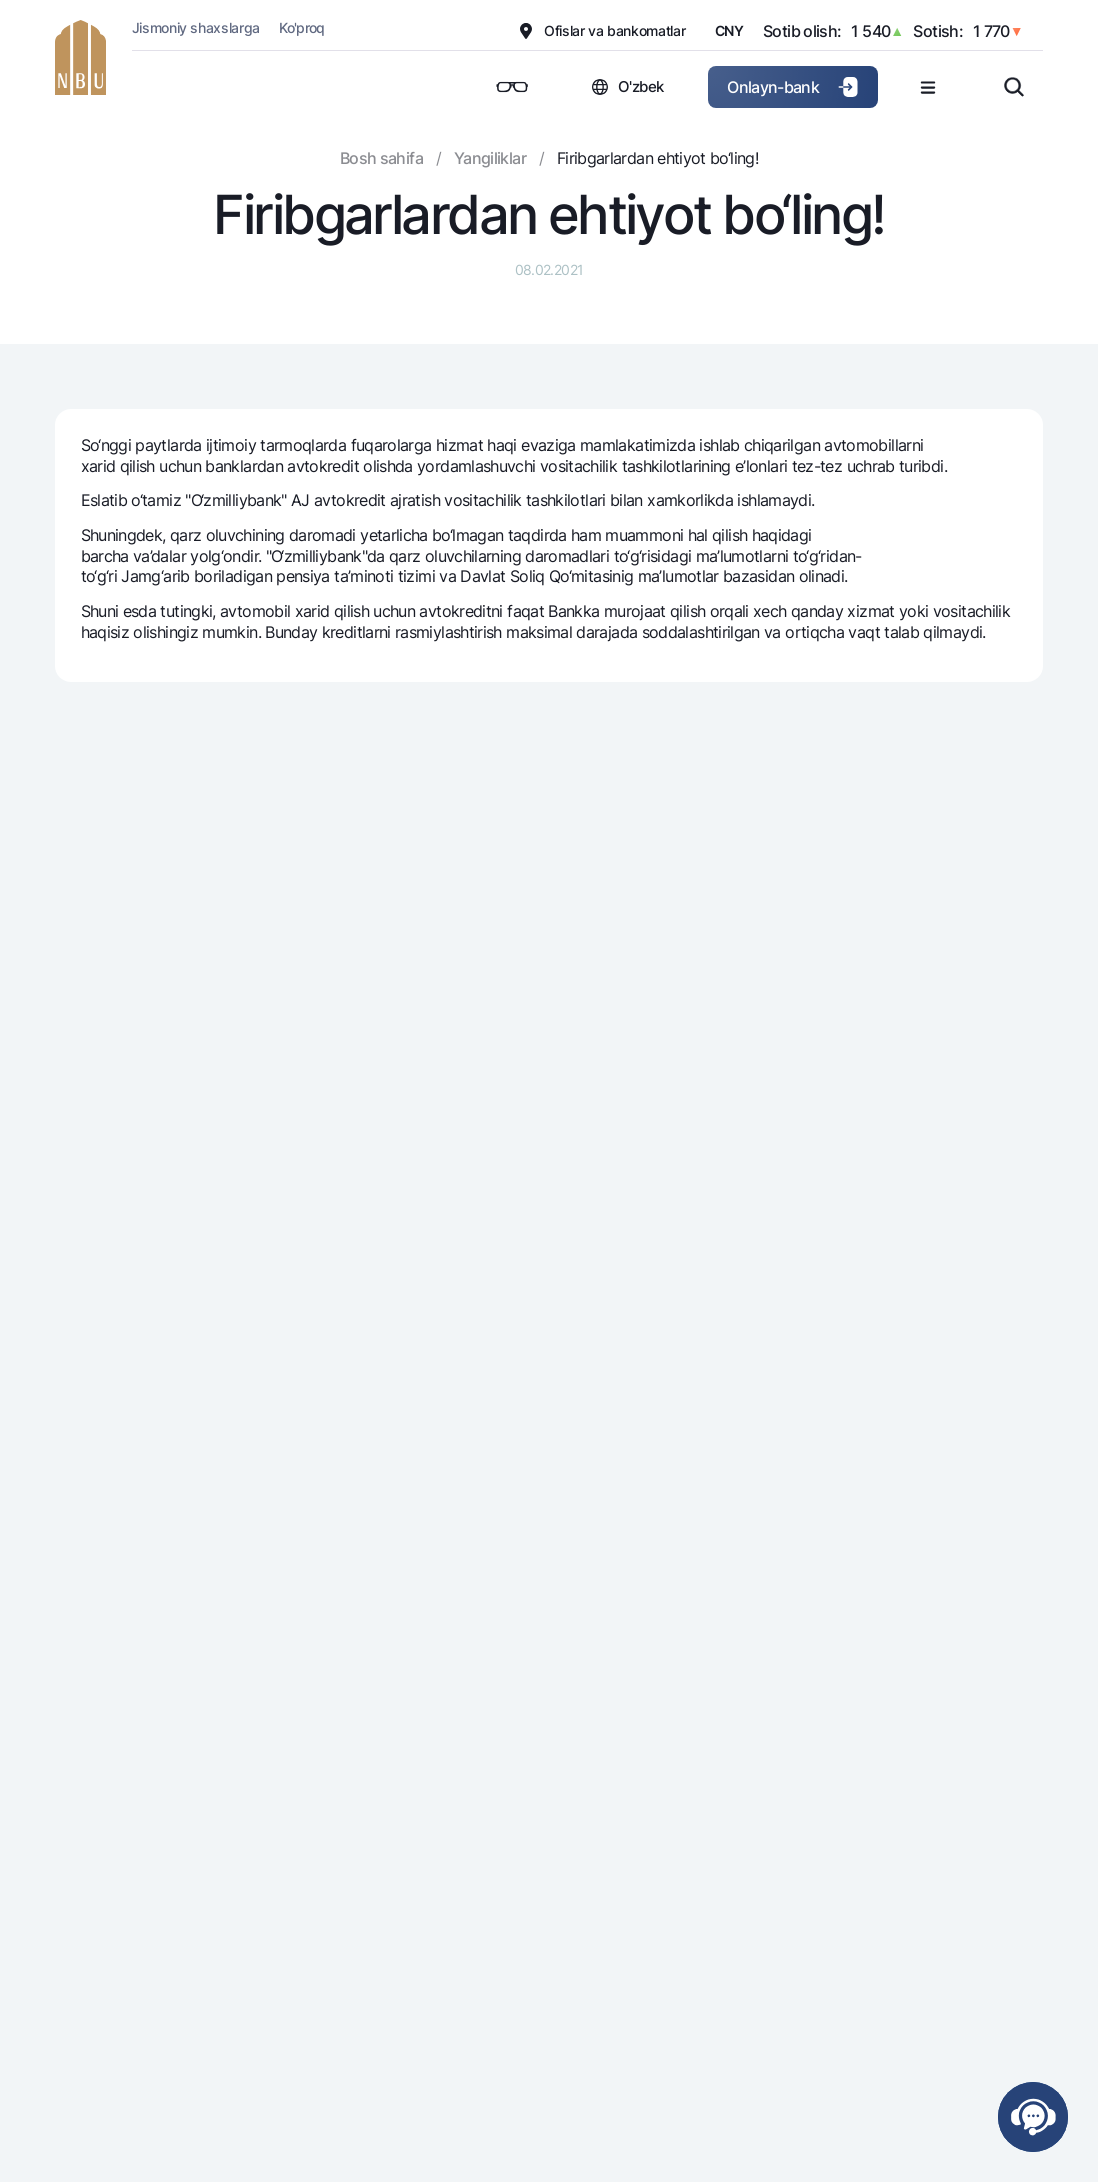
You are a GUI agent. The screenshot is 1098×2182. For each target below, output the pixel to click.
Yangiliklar (490, 158)
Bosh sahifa (381, 158)
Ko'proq (302, 27)
